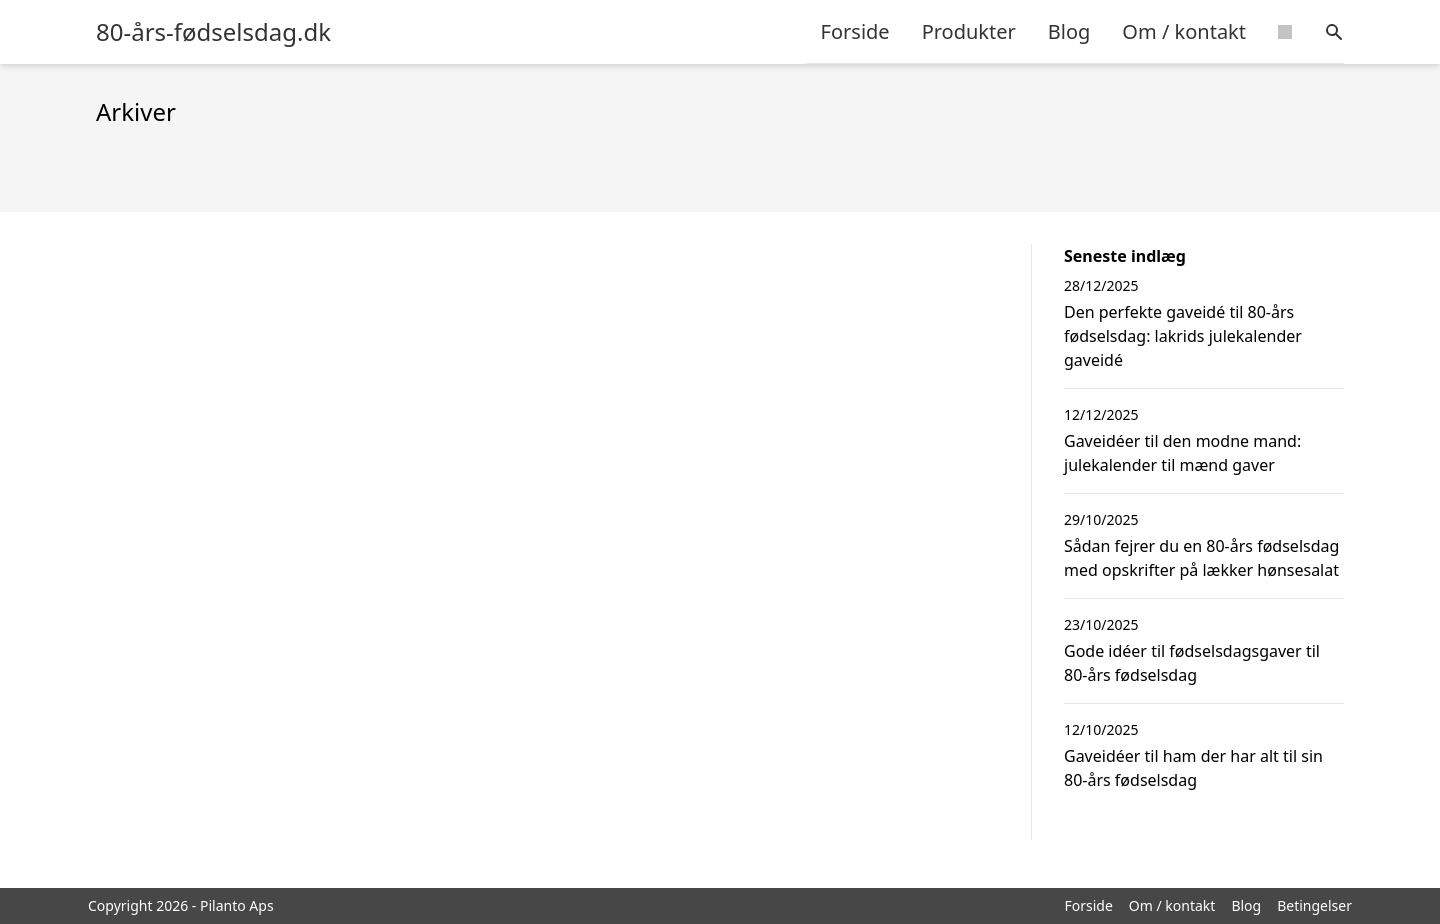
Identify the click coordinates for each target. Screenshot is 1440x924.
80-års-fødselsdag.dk (213, 32)
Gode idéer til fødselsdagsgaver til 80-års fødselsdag (1192, 663)
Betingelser (1314, 905)
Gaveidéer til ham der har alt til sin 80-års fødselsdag (1193, 768)
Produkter (969, 31)
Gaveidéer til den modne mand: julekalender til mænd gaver (1182, 453)
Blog (1069, 31)
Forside (855, 31)
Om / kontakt (1184, 31)
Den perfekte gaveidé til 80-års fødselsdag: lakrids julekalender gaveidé (1183, 336)
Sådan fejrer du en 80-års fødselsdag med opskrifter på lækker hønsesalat (1201, 558)
